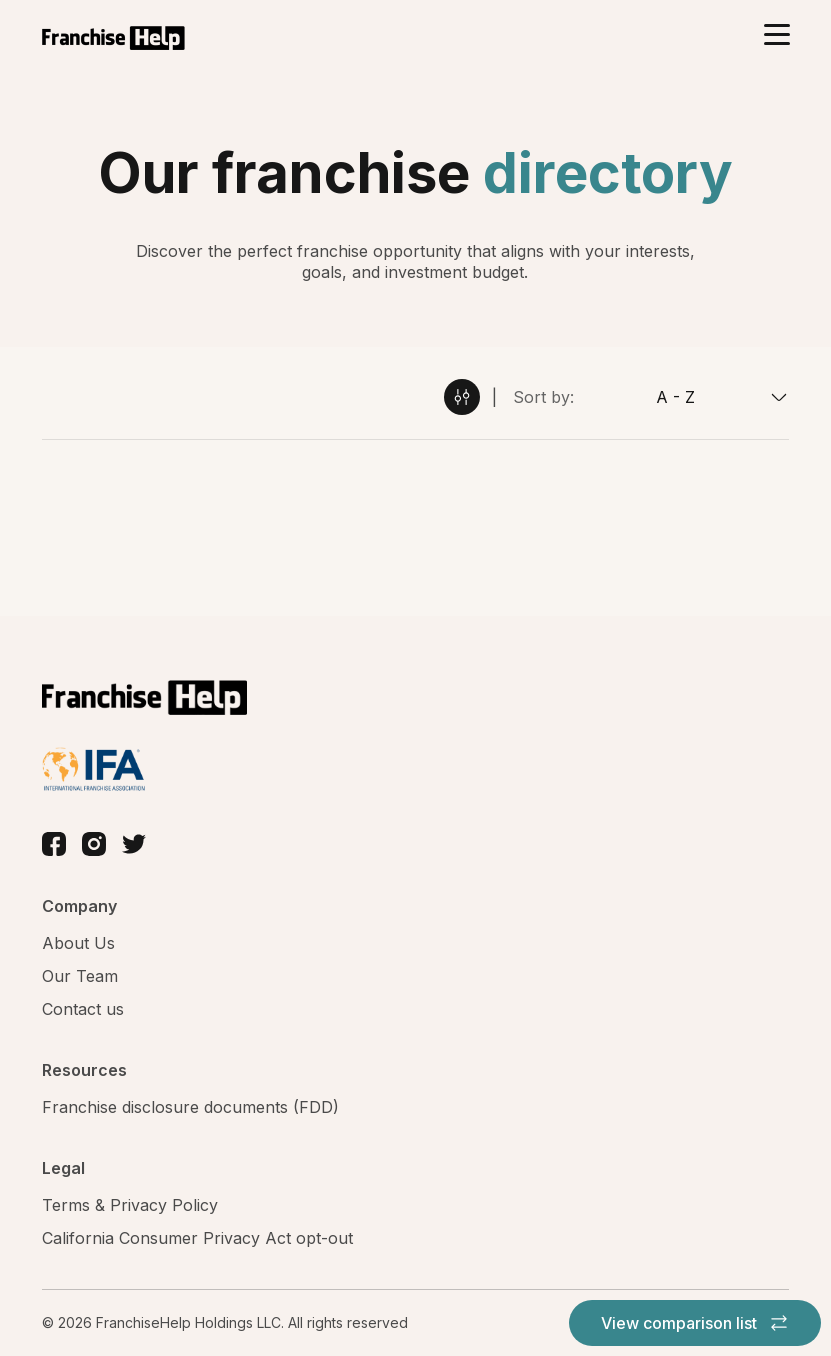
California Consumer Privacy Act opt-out (197, 1238)
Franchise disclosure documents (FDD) (190, 1107)
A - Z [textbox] (675, 397)
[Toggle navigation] (776, 36)
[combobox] (681, 397)
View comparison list (695, 1323)
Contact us (83, 1009)
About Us (78, 943)
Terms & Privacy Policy (130, 1205)
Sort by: (543, 397)
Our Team (80, 976)
